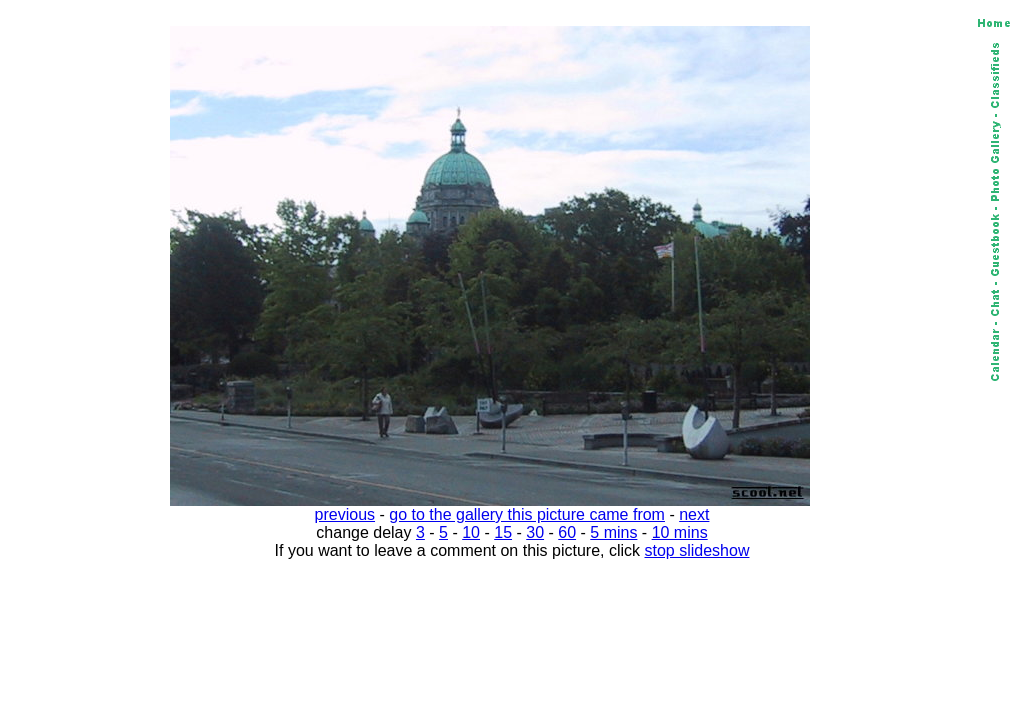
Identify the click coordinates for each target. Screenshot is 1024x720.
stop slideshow (697, 550)
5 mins (613, 532)
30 (535, 532)
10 (471, 532)
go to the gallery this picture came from (527, 514)
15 (503, 532)
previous (345, 514)
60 (567, 532)
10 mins (680, 532)
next (694, 514)
